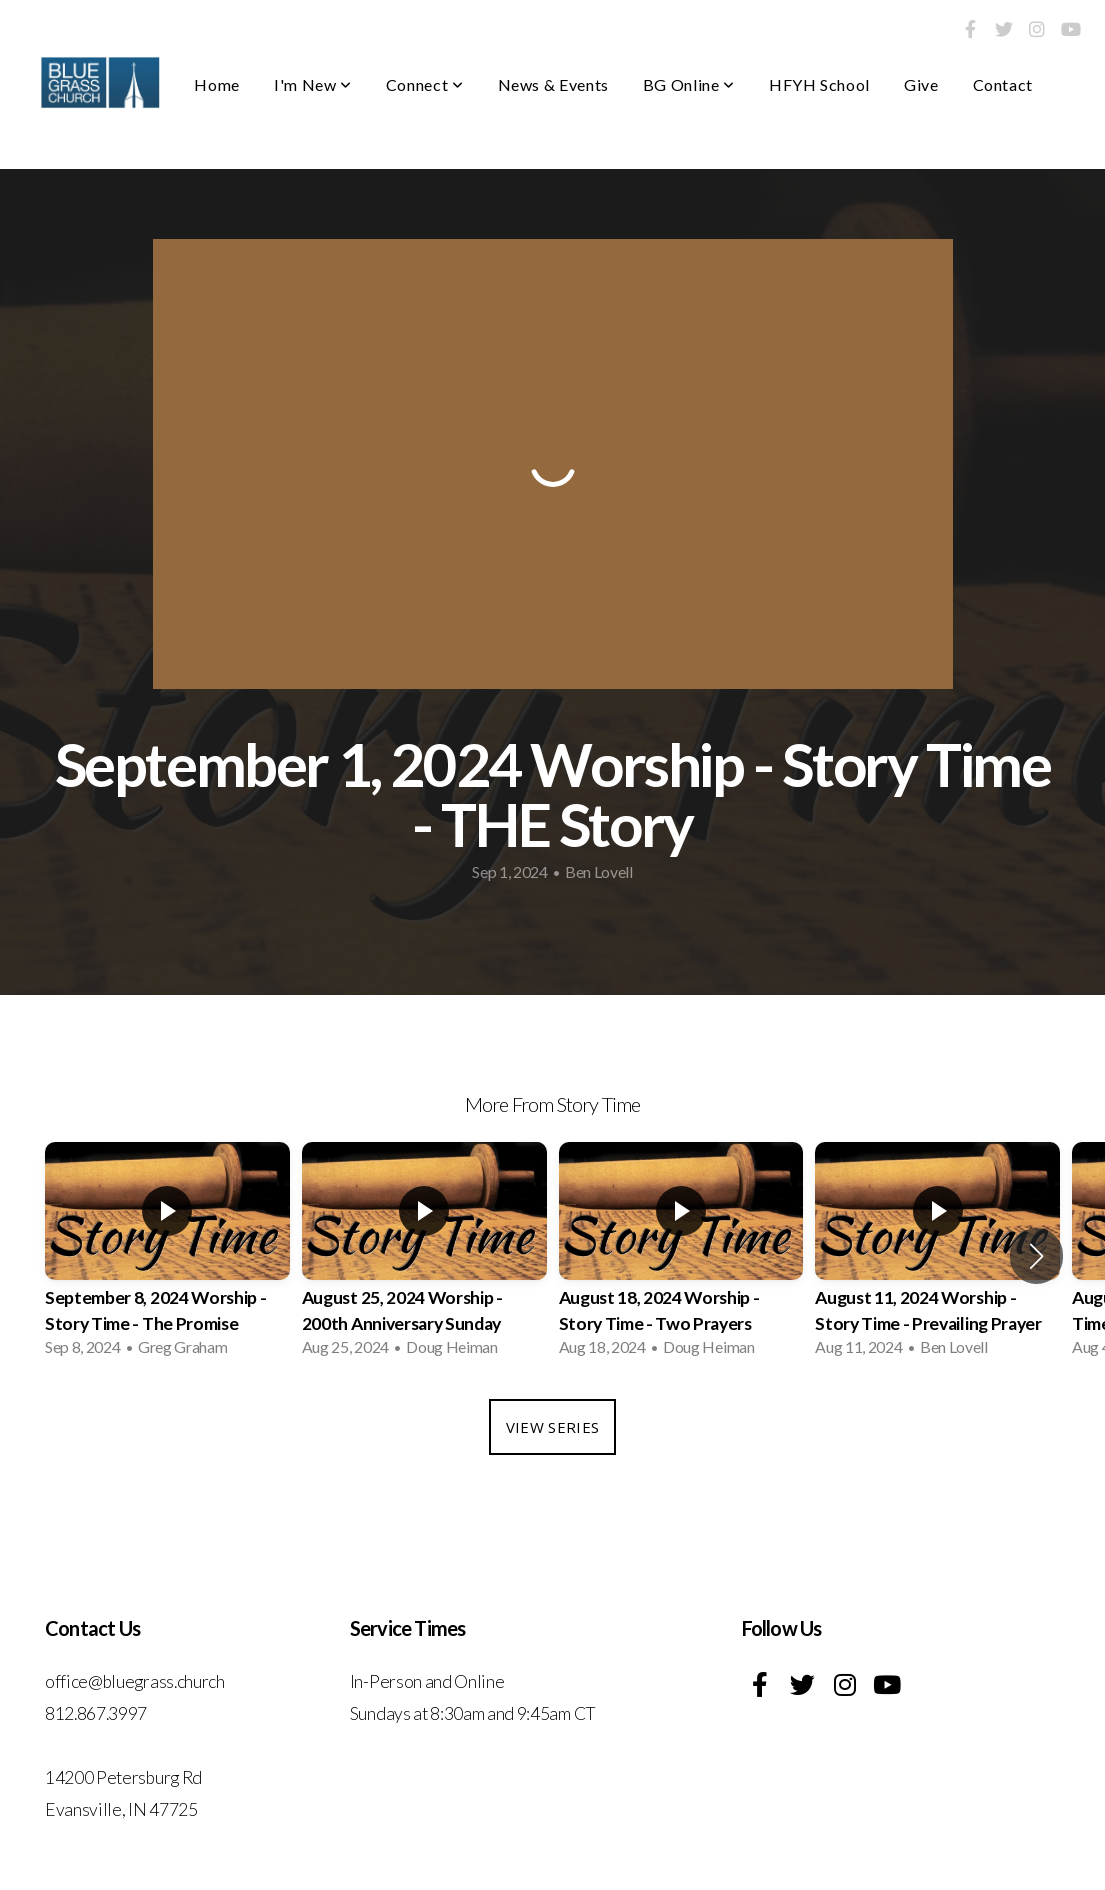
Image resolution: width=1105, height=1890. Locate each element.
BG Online (689, 84)
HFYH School (819, 84)
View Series (552, 1427)
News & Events (553, 84)
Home (217, 84)
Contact (1003, 84)
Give (921, 84)
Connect (425, 84)
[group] (167, 1255)
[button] (1036, 1256)
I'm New (313, 84)
